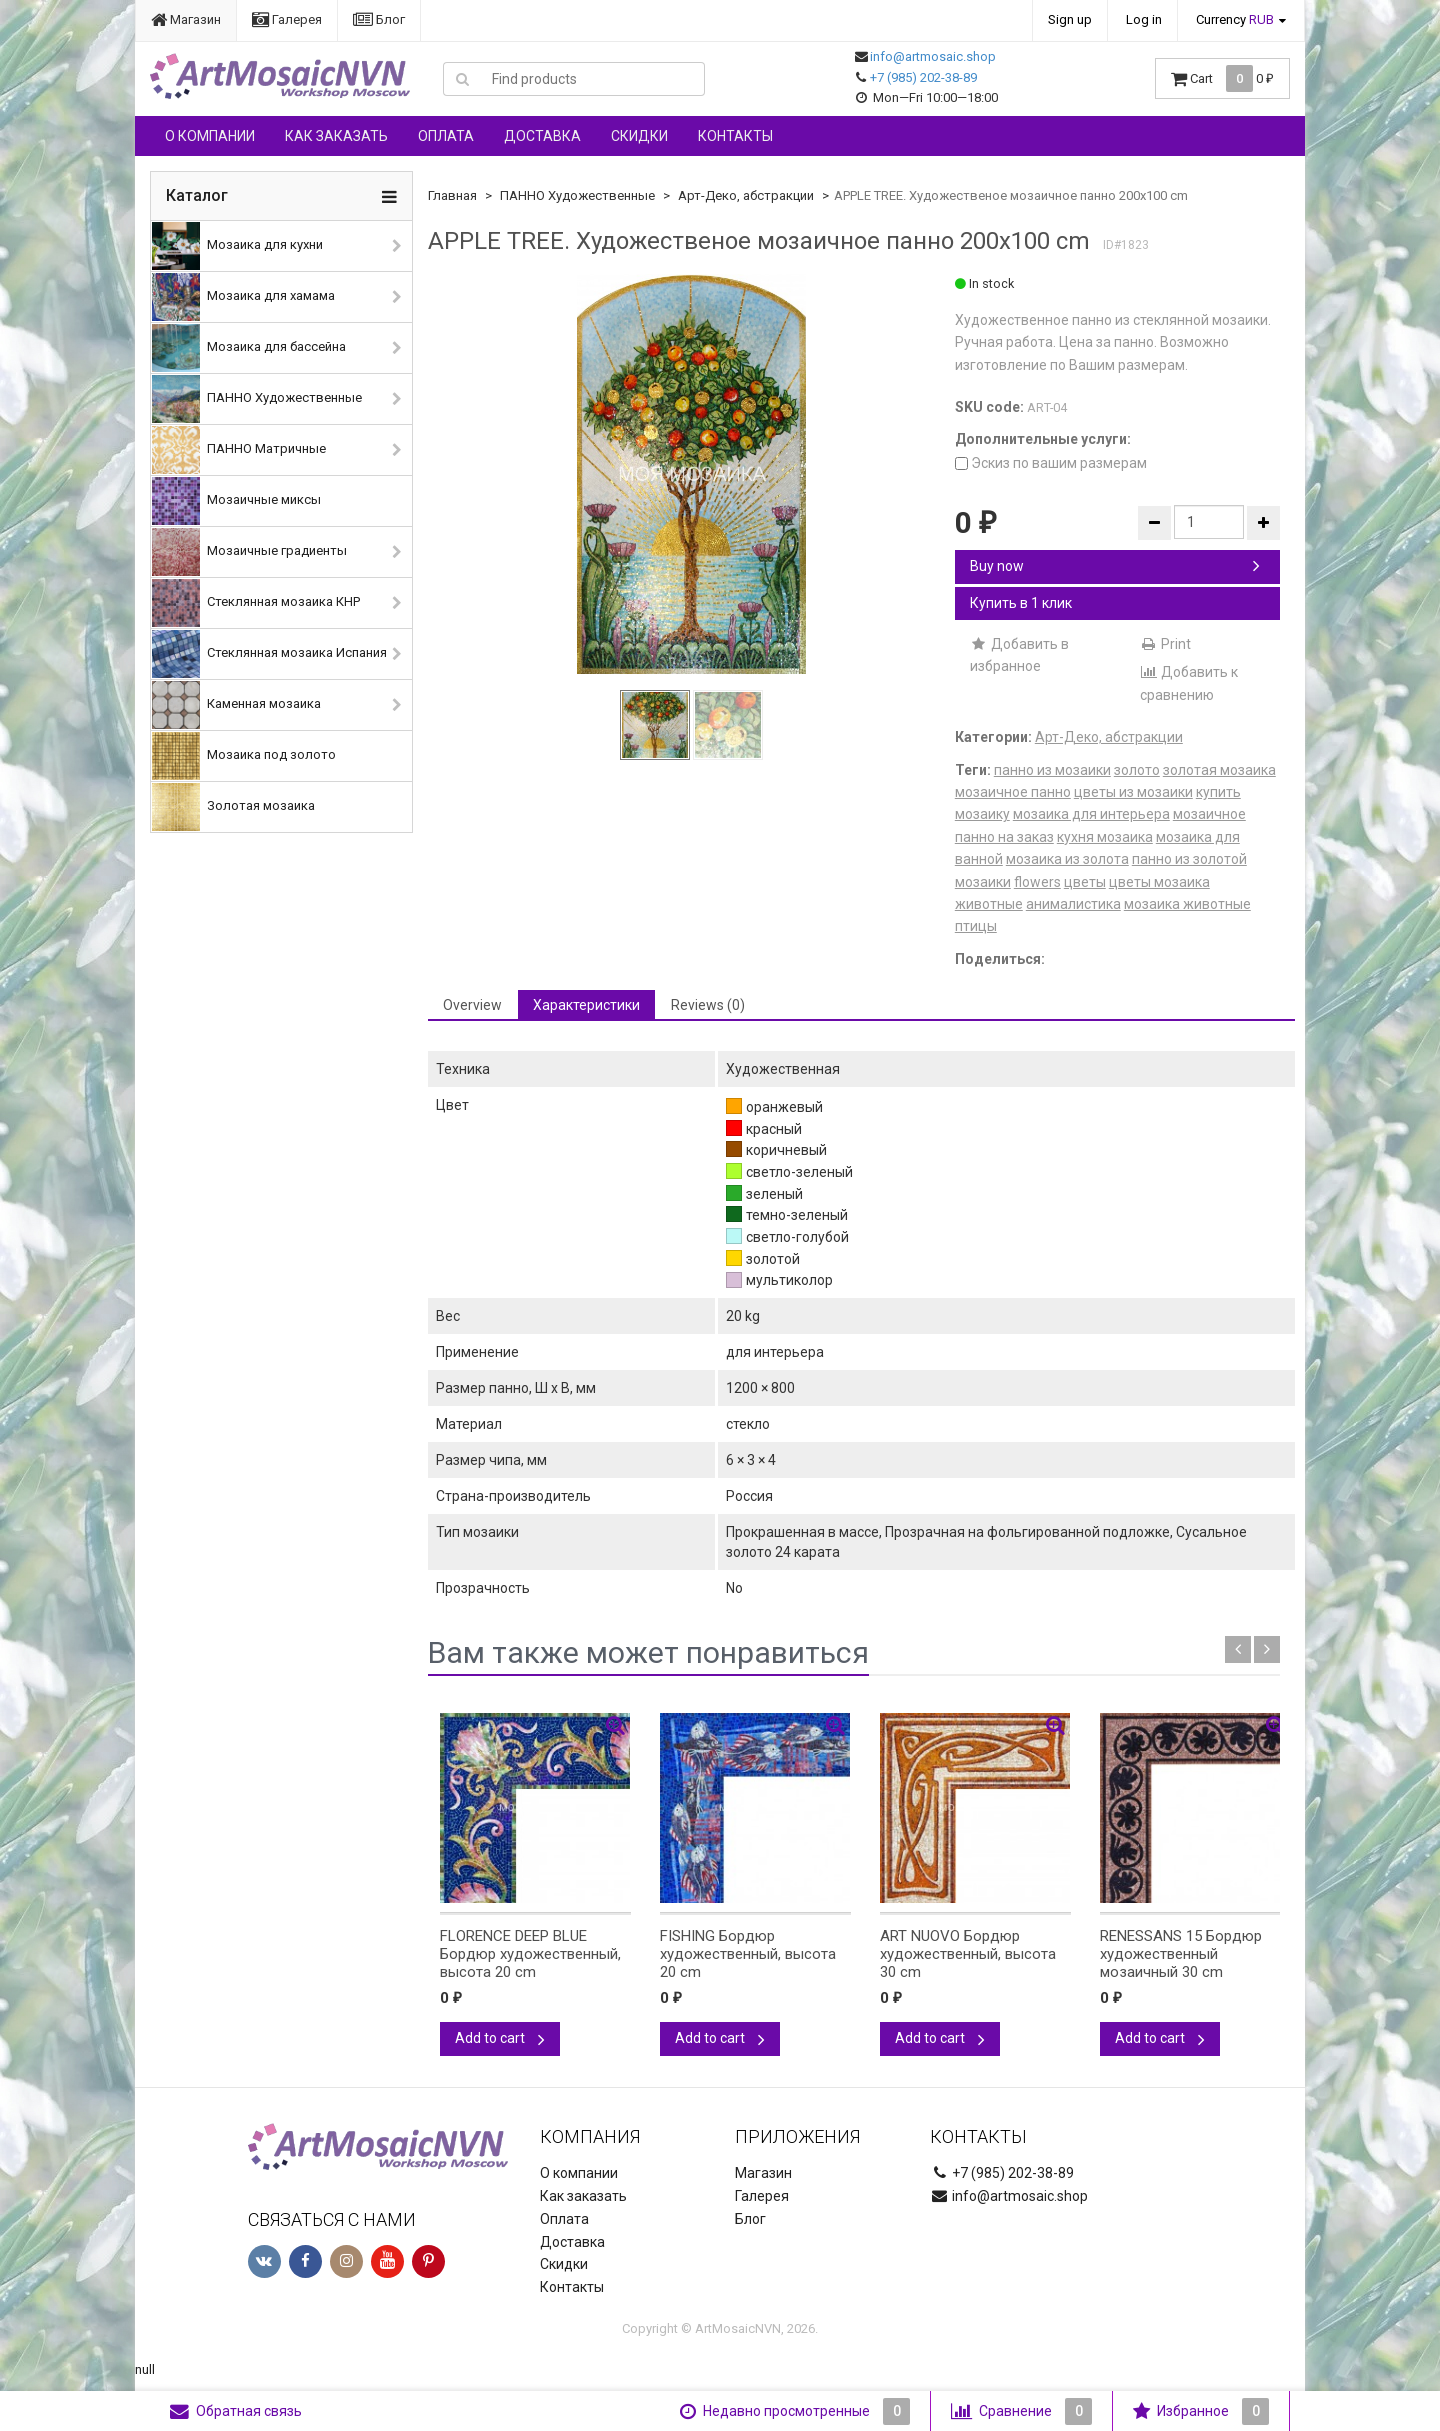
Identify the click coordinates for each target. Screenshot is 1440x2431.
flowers (1037, 882)
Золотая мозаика (233, 807)
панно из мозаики (1052, 770)
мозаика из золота (1067, 859)
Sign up (1070, 19)
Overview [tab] (472, 1005)
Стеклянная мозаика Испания (269, 654)
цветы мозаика (1159, 882)
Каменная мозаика (236, 705)
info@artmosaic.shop (933, 56)
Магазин (186, 19)
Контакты (735, 136)
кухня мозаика (1105, 837)
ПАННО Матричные (239, 450)
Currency (1235, 19)
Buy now (1115, 566)
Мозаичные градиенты (249, 552)
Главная (452, 195)
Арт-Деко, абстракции (746, 195)
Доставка (542, 136)
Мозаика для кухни (237, 246)
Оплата (446, 136)
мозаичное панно (1013, 792)
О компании (210, 136)
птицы (976, 926)
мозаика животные (1187, 904)
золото (1137, 770)
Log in (1144, 19)
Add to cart (500, 2038)
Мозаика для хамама (243, 297)
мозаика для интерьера (1091, 814)
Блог (379, 19)
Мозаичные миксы (236, 501)
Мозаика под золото (244, 756)
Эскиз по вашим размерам (1051, 463)
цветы (1085, 882)
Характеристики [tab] (586, 1005)
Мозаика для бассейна (249, 348)
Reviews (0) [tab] (708, 1005)
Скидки (639, 136)
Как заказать (336, 136)
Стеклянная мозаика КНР (256, 603)
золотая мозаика (1219, 770)
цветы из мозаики (1133, 792)
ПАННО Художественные (257, 399)
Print (1165, 644)
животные (989, 904)
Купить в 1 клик (1021, 603)
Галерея (287, 19)
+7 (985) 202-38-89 (923, 77)
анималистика (1073, 904)
